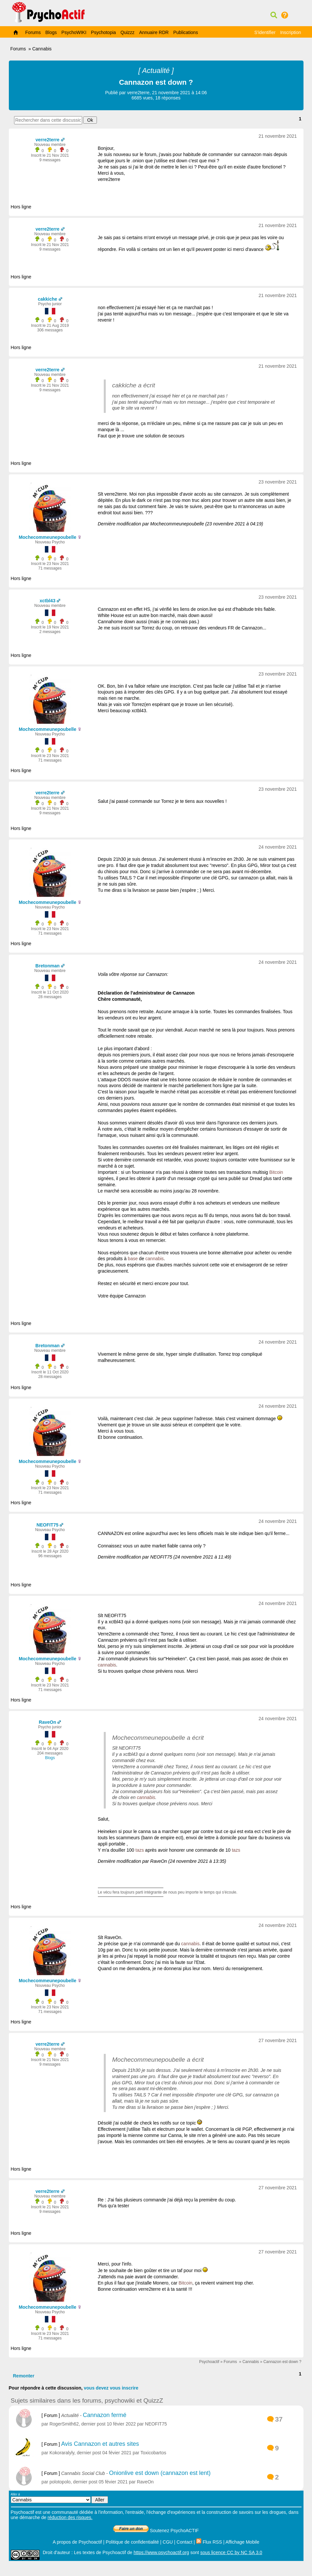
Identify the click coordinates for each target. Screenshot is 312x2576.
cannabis (154, 1258)
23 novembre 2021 (278, 482)
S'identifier (265, 32)
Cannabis (41, 48)
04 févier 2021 (117, 2452)
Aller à (59, 2498)
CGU (168, 2542)
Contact (184, 2542)
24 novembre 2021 (278, 847)
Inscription (290, 32)
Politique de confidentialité (132, 2542)
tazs (140, 1850)
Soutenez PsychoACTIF (156, 2530)
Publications (185, 32)
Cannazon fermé (104, 2415)
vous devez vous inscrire (111, 2388)
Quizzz (127, 32)
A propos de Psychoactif (77, 2542)
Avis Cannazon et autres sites (100, 2444)
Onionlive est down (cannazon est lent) (160, 2473)
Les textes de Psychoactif (100, 2552)
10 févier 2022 (121, 2423)
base (133, 1258)
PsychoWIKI (74, 32)
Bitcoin (276, 1172)
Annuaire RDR (154, 32)
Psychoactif (209, 2361)
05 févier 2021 (113, 2481)
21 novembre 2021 (278, 136)
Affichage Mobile (242, 2542)
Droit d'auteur (56, 2552)
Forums (33, 32)
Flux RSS (209, 2542)
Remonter (23, 2375)
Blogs (51, 32)
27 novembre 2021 (278, 2040)
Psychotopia (103, 32)
